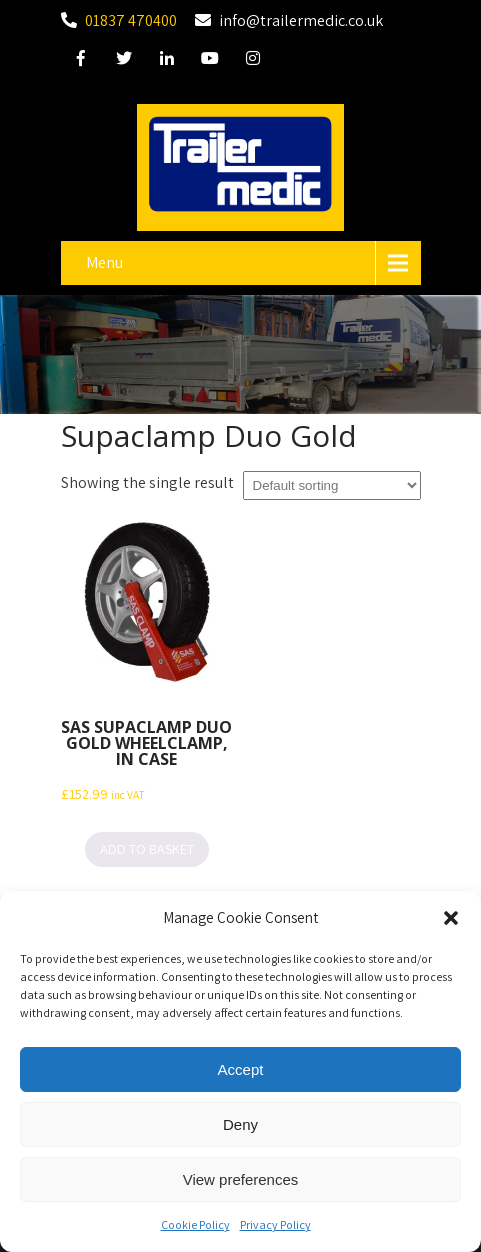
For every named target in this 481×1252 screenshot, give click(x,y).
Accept (241, 1071)
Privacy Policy (275, 1226)
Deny (240, 1126)
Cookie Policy (195, 1226)
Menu (104, 262)
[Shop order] (332, 485)
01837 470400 (131, 20)
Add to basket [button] (147, 849)
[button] (451, 920)
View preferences (241, 1181)
